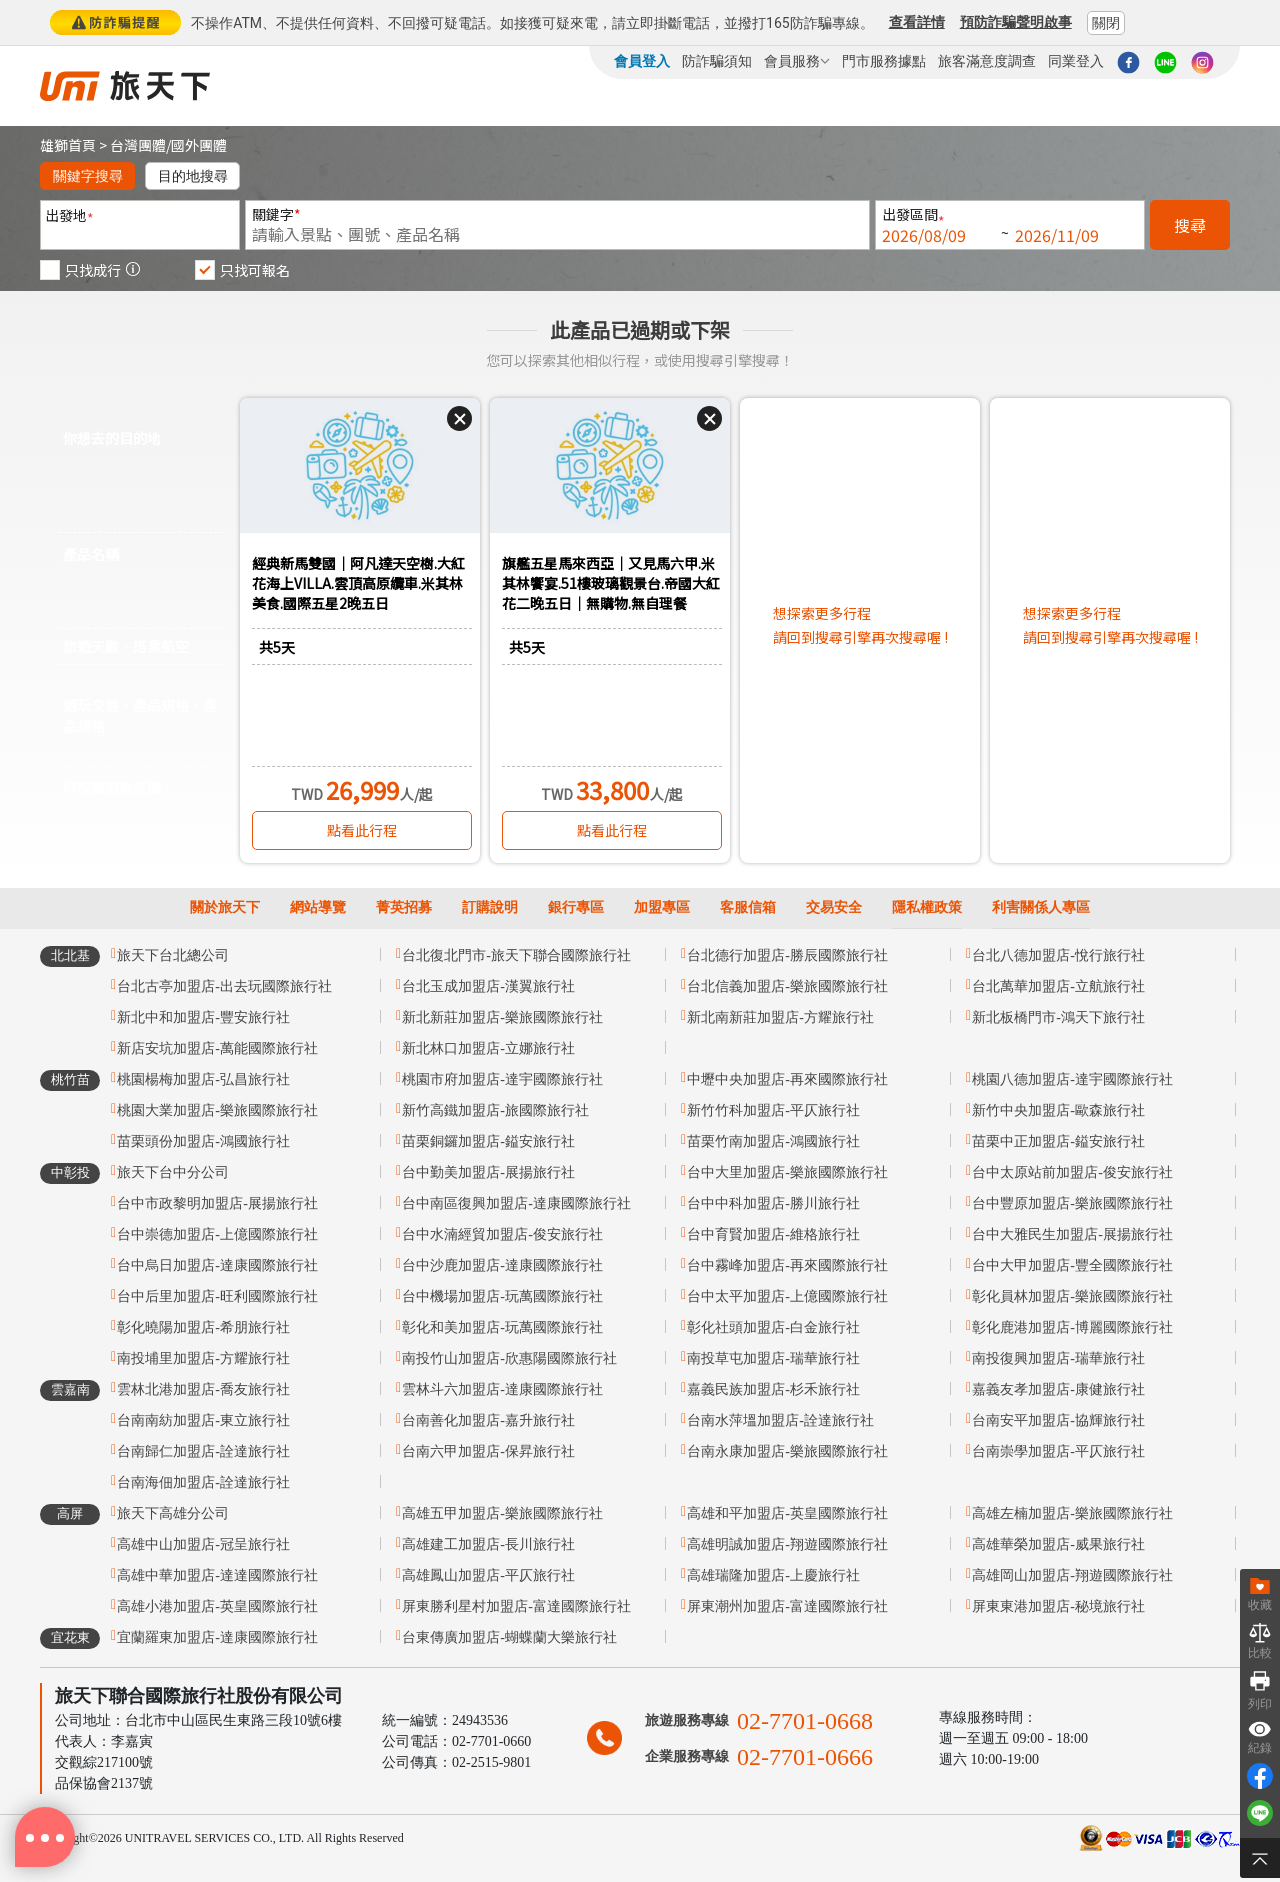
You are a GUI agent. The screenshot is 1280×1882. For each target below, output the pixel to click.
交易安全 (834, 907)
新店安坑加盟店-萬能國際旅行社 (217, 1048)
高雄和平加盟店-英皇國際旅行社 (787, 1513)
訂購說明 (490, 907)
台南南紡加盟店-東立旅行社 (203, 1420)
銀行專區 (576, 907)
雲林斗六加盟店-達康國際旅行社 (502, 1389)
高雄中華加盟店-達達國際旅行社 (217, 1575)
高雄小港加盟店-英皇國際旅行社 (217, 1606)
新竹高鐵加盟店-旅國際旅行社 (495, 1110)
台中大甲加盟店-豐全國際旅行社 (1072, 1265)
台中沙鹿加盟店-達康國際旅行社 (502, 1265)
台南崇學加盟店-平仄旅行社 (1058, 1451)
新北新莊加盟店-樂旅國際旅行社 (502, 1017)
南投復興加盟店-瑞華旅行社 (1058, 1358)
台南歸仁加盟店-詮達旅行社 (203, 1451)
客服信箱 (748, 907)
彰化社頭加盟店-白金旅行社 (773, 1327)
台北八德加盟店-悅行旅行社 (1058, 955)
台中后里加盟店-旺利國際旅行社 (217, 1296)
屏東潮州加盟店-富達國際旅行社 (787, 1606)
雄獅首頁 (68, 145)
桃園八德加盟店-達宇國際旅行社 (1072, 1079)
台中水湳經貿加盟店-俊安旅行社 (502, 1234)
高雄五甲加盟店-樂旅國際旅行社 (502, 1513)
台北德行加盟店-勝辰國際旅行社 (787, 955)
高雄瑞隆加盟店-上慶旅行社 (773, 1575)
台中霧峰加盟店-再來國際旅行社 (787, 1265)
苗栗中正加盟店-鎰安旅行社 (1058, 1141)
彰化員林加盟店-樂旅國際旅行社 (1072, 1296)
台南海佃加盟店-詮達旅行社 (203, 1482)
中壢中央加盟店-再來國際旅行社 (787, 1079)
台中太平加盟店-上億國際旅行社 (787, 1296)
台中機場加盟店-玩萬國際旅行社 (502, 1296)
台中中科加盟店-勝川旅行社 (773, 1203)
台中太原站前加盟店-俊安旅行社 (1072, 1172)
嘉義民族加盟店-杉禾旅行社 (773, 1389)
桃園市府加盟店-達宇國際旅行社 (502, 1079)
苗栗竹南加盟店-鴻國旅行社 (773, 1141)
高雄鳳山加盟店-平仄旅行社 (488, 1575)
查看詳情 (917, 22)
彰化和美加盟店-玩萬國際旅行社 (502, 1327)
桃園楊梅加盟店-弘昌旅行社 (203, 1079)
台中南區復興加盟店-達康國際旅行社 (516, 1203)
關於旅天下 (225, 907)
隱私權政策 (927, 907)
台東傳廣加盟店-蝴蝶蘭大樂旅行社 (509, 1637)
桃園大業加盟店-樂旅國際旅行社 (217, 1110)
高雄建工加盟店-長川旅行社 (488, 1544)
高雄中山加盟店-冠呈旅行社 (203, 1544)
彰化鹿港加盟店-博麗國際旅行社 (1072, 1327)
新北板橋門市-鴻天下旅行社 (1058, 1017)
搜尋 (1190, 225)
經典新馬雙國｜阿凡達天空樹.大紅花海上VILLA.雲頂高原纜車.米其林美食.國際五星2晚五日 (358, 583)
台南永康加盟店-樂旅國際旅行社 (787, 1451)
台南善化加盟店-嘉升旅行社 (488, 1420)
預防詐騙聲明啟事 (1016, 22)
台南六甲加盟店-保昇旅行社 (488, 1451)
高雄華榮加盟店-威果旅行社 (1058, 1544)
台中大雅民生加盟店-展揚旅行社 (1072, 1234)
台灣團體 (138, 145)
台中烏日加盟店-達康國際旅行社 (217, 1265)
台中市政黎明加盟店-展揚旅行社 (217, 1203)
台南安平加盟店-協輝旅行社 (1058, 1420)
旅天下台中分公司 (173, 1172)
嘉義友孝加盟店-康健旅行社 (1058, 1389)
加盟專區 (662, 907)
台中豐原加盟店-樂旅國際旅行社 (1072, 1203)
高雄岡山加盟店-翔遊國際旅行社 (1072, 1575)
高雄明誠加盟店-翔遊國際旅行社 (787, 1544)
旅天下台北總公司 (173, 955)
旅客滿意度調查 (987, 61)
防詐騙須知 (717, 61)
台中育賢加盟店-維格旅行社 (773, 1234)
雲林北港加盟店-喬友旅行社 (203, 1389)
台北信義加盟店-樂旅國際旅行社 (787, 986)
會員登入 (642, 61)
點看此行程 (362, 830)
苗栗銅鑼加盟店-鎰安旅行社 (488, 1141)
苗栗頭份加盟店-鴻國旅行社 (203, 1141)
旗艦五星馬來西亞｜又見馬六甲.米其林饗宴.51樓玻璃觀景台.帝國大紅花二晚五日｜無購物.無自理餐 (611, 583)
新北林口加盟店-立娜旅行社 (488, 1048)
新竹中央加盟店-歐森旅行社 (1058, 1110)
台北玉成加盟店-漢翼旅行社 (488, 986)
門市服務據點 (884, 61)
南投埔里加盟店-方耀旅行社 (203, 1358)
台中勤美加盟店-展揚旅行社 (488, 1172)
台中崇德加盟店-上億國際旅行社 (217, 1234)
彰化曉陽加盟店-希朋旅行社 (203, 1327)
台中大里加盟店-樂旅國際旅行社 (787, 1172)
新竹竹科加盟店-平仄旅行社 (773, 1110)
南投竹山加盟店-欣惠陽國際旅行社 (509, 1358)
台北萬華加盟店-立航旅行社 (1058, 986)
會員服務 (797, 61)
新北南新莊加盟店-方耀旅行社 (780, 1017)
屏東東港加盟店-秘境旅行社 (1058, 1606)
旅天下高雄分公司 (173, 1513)
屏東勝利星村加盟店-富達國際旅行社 (516, 1606)
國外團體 (199, 145)
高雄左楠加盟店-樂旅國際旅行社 (1072, 1513)
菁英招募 (404, 907)
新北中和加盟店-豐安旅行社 (203, 1017)
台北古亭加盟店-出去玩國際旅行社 (224, 986)
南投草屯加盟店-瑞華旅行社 (773, 1358)
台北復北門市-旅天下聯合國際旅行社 (516, 955)
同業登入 (1076, 61)
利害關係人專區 (1041, 907)
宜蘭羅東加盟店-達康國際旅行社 (217, 1637)
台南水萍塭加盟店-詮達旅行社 (780, 1420)
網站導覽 (318, 907)
